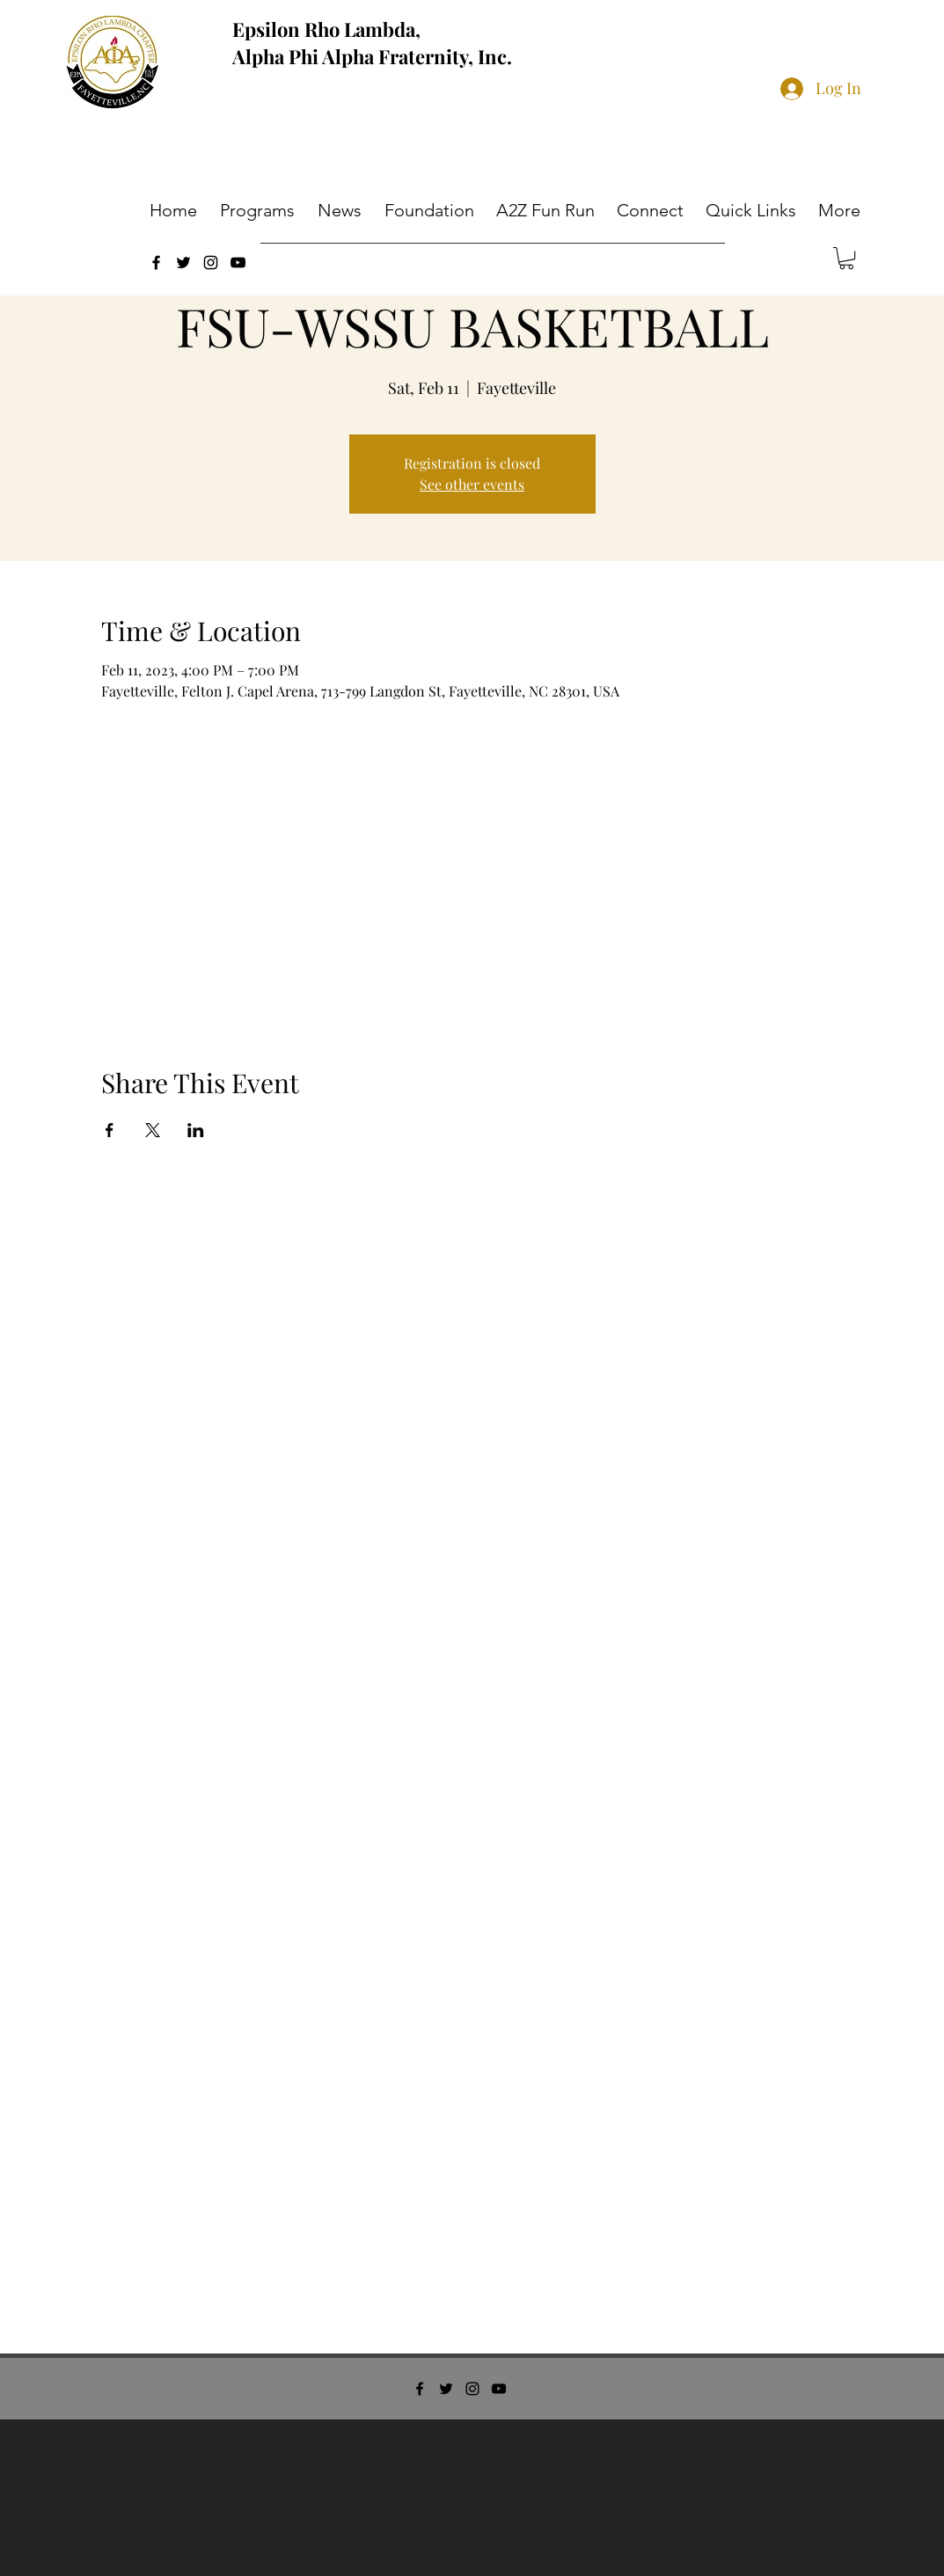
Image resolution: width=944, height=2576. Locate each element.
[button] (260, 210)
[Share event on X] (152, 1130)
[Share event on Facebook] (109, 1130)
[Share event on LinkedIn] (195, 1130)
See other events (472, 484)
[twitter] (183, 262)
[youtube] (238, 262)
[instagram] (210, 262)
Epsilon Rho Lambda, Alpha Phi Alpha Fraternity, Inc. (372, 42)
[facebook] (156, 262)
